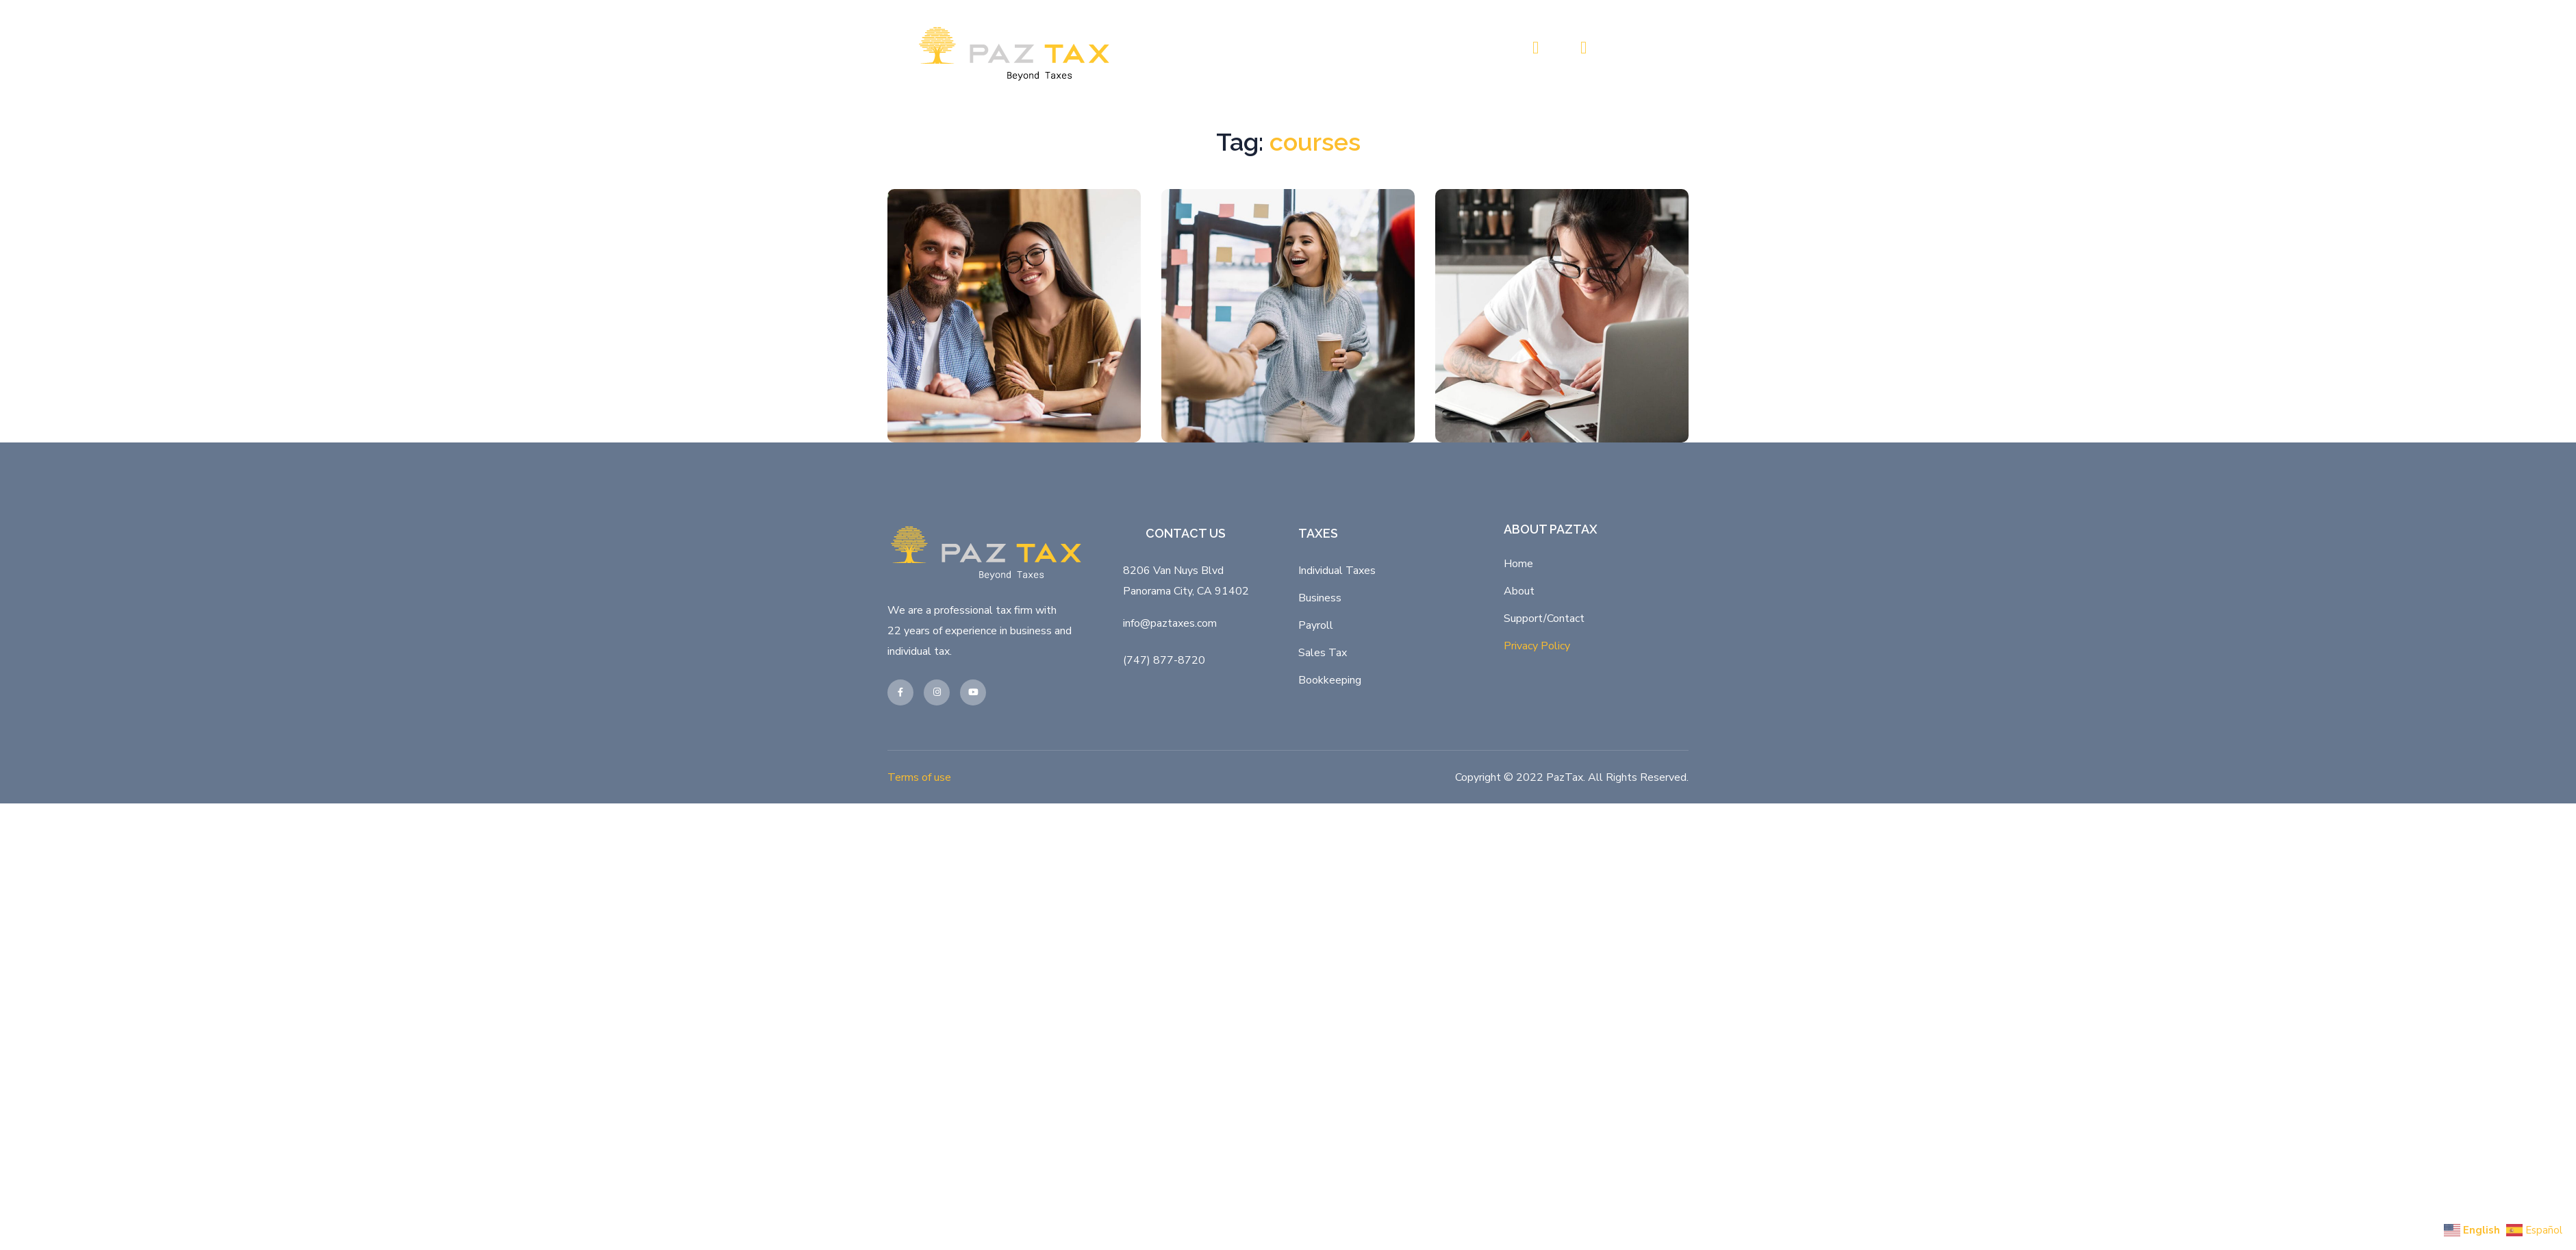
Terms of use (919, 1019)
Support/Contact (1544, 860)
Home (1518, 806)
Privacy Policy (1537, 888)
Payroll (1315, 867)
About (1519, 833)
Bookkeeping (1329, 922)
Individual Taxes (1337, 813)
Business (1319, 840)
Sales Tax (1322, 895)
